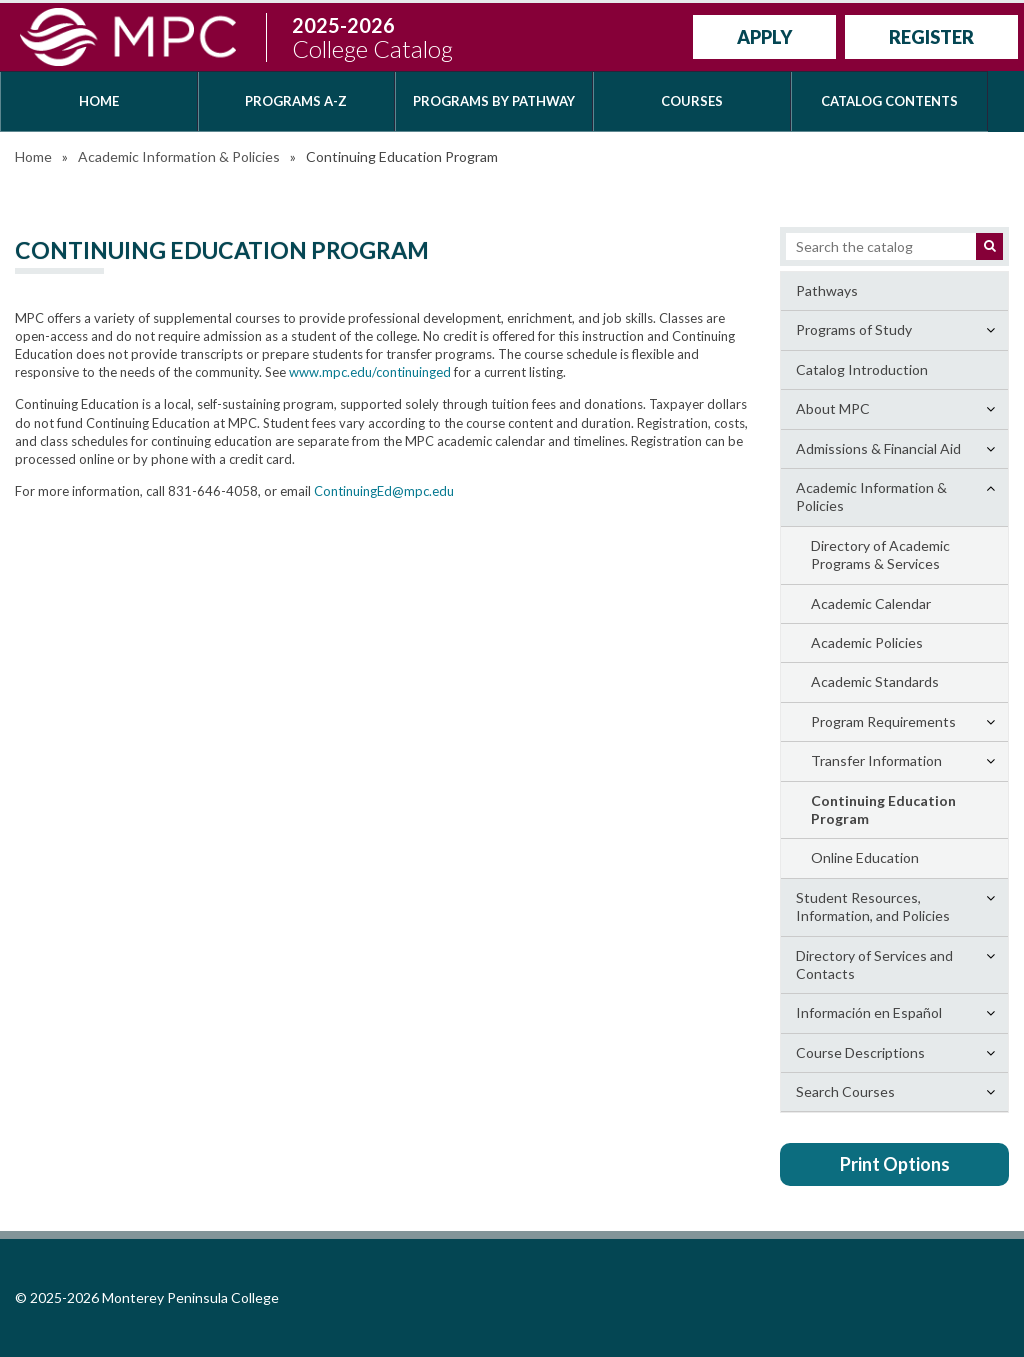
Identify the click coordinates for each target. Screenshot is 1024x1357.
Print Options (895, 1164)
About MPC (833, 408)
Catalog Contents (889, 101)
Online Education (865, 857)
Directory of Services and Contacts (874, 964)
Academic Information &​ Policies (871, 496)
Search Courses (845, 1091)
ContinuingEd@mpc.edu (384, 491)
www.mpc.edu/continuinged (370, 372)
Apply (764, 37)
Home (99, 101)
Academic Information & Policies (179, 156)
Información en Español (869, 1012)
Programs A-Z (296, 101)
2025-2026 (372, 37)
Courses (692, 101)
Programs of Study (854, 329)
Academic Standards (875, 681)
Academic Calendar (871, 603)
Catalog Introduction (862, 369)
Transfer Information (876, 760)
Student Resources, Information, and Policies (873, 906)
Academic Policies (867, 642)
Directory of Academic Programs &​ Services (880, 554)
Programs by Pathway (494, 101)
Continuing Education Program (883, 809)
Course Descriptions (860, 1052)
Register (931, 37)
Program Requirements (883, 721)
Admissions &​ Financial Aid (878, 448)
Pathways (827, 290)
